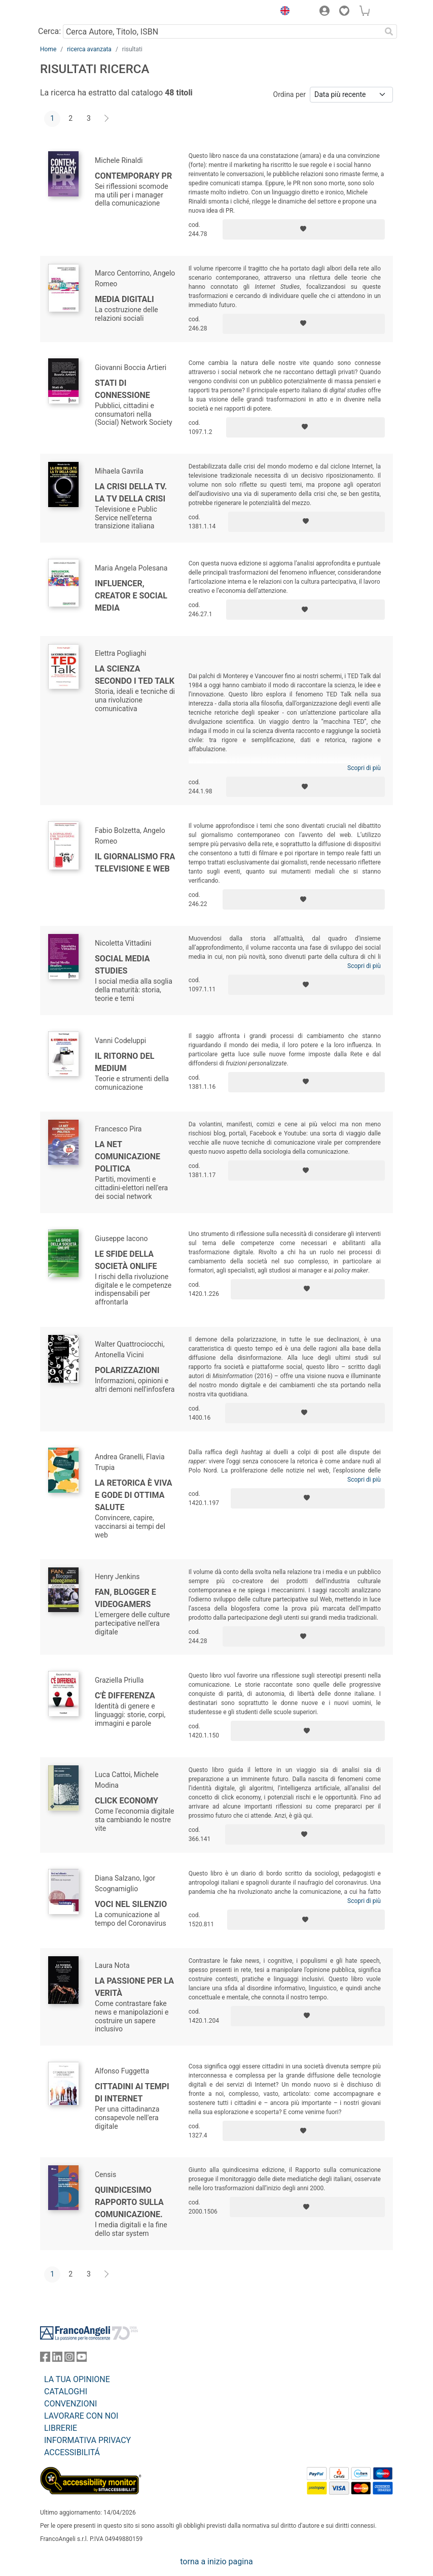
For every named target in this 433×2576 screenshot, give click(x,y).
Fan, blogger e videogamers (125, 1598)
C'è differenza (125, 1695)
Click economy (126, 1800)
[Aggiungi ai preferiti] (304, 229)
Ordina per (289, 94)
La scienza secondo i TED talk (134, 675)
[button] (282, 12)
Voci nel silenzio (131, 1904)
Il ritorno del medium (124, 1062)
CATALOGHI (65, 2391)
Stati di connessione (122, 389)
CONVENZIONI (70, 2403)
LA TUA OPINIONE (77, 2379)
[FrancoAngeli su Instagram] (69, 2359)
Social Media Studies (122, 965)
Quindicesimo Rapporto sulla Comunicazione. (129, 2202)
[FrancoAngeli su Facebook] (45, 2359)
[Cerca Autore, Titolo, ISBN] (222, 31)
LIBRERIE (60, 2428)
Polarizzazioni (127, 1370)
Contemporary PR (133, 176)
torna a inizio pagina (216, 2561)
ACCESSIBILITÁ (72, 2452)
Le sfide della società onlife (126, 1260)
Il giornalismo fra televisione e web (135, 863)
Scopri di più (364, 768)
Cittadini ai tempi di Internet (132, 2092)
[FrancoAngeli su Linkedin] (57, 2359)
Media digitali (124, 299)
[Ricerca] (389, 31)
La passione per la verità (134, 1987)
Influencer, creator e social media (131, 596)
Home (48, 49)
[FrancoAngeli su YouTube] (82, 2359)
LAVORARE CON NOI (81, 2416)
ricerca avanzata (89, 49)
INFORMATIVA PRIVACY (87, 2440)
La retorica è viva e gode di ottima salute (133, 1495)
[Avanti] (107, 119)
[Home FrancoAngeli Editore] (74, 12)
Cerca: (49, 31)
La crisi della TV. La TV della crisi (131, 493)
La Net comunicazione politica (127, 1157)
